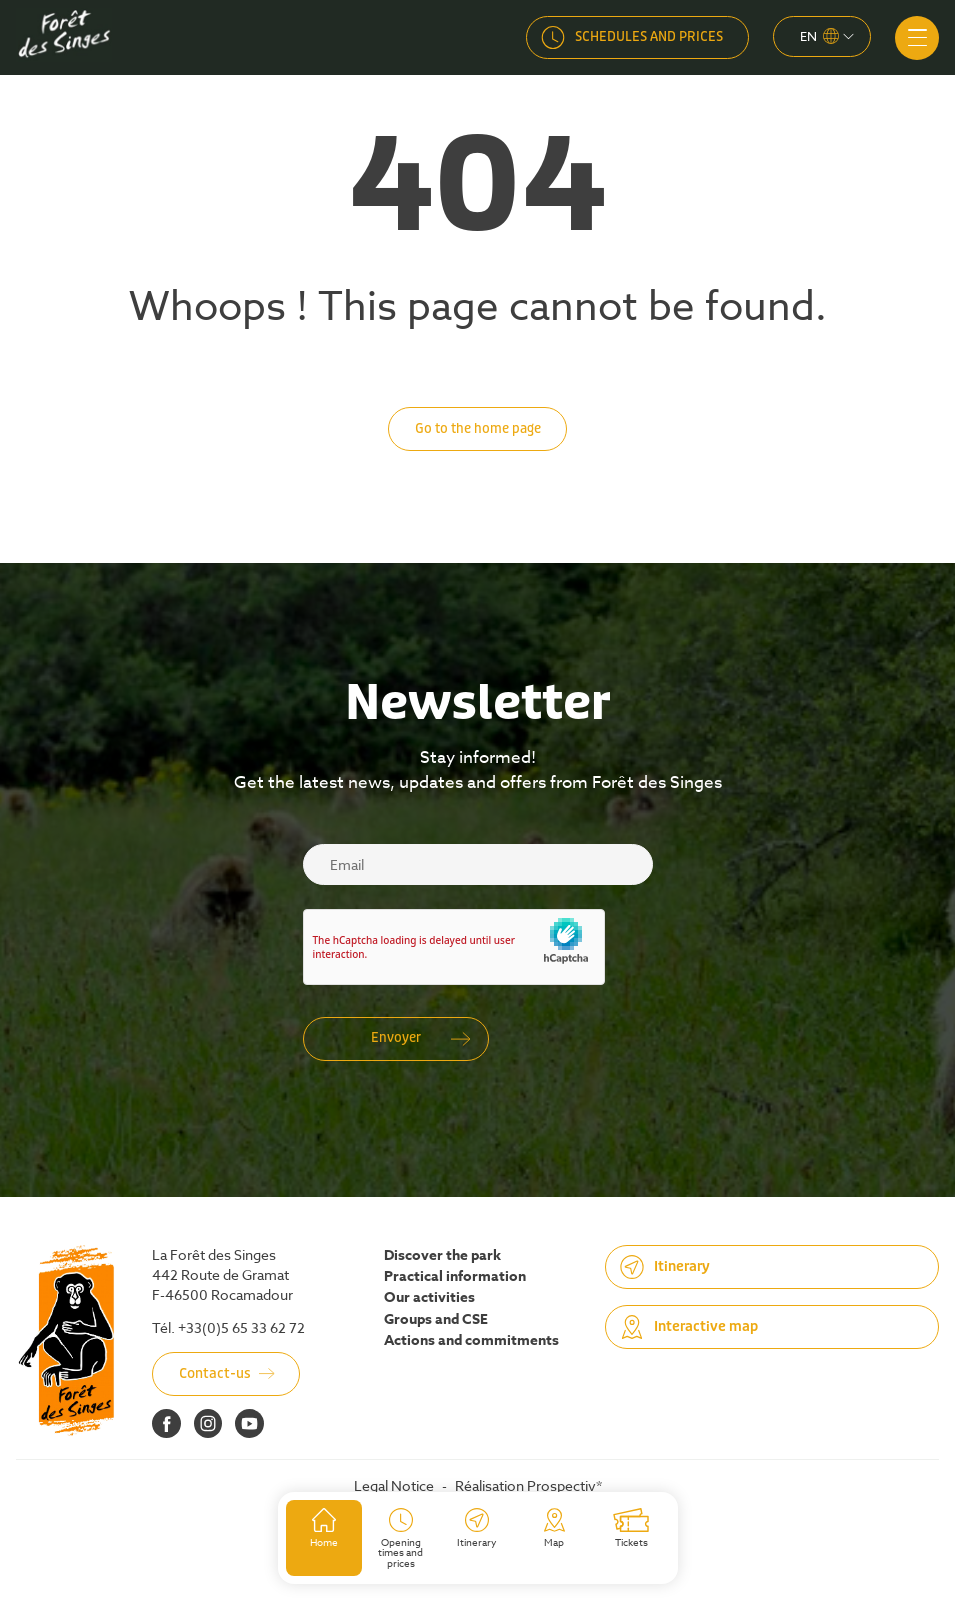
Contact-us (215, 1373)
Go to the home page (478, 428)
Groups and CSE (436, 1320)
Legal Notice (394, 1485)
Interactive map (706, 1326)
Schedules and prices (649, 36)
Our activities (429, 1298)
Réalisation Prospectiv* (528, 1485)
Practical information (455, 1277)
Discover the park (442, 1256)
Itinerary (682, 1266)
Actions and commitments (471, 1341)
